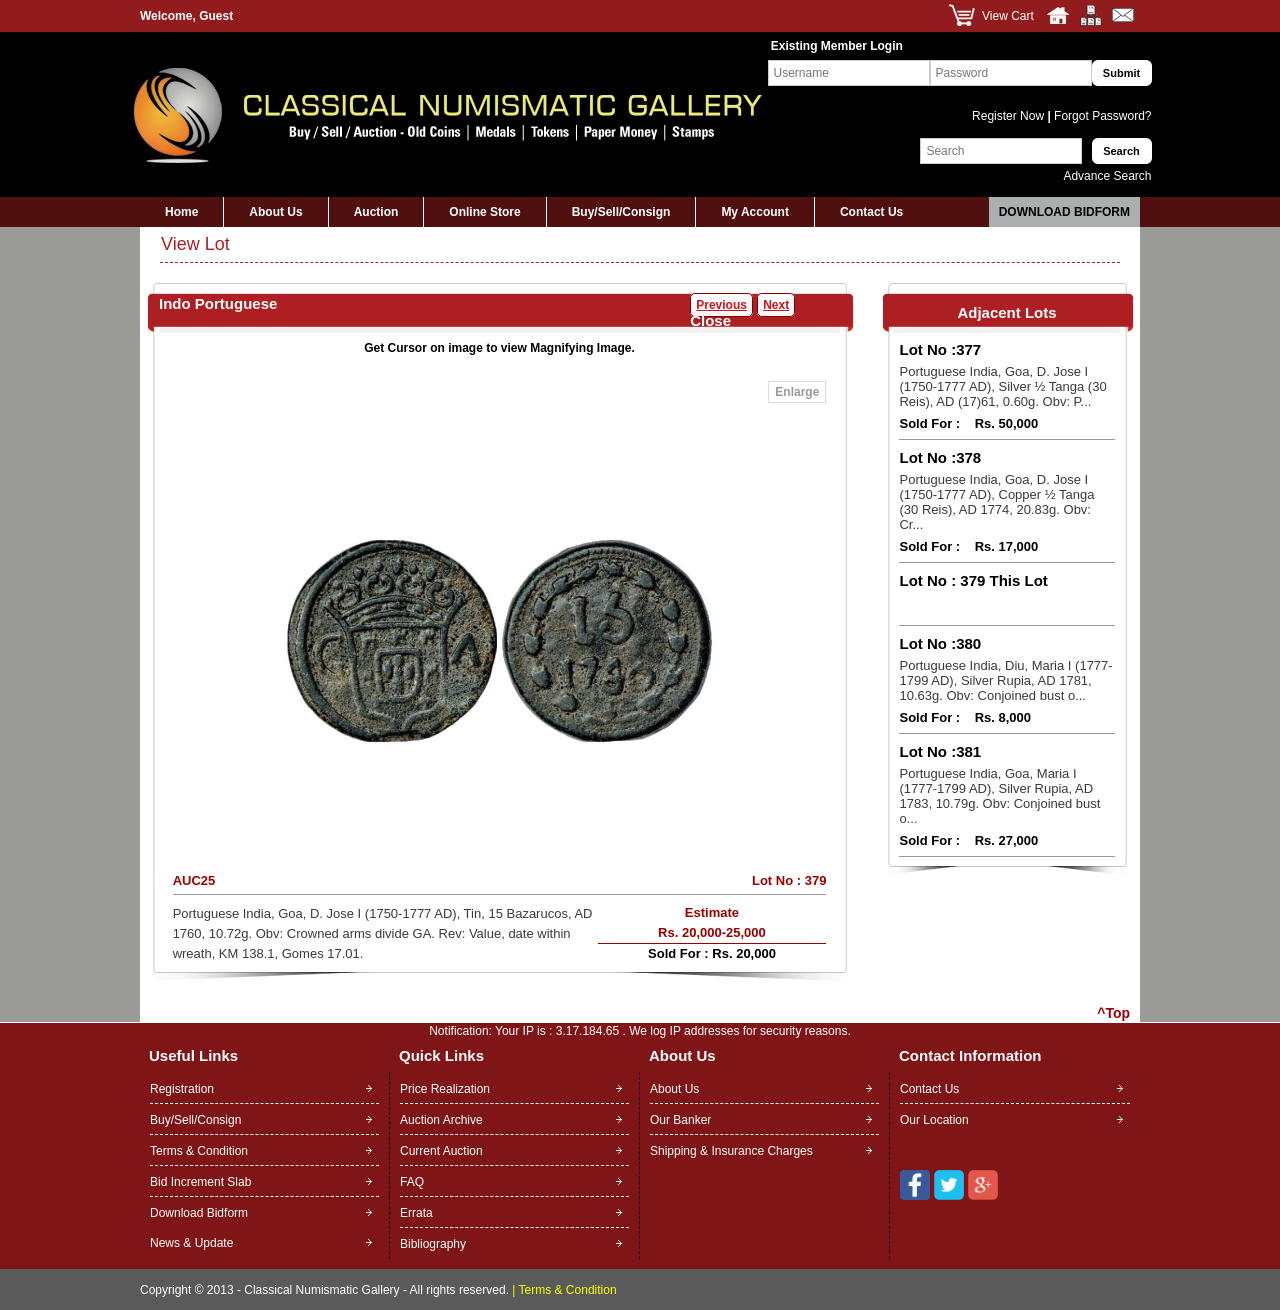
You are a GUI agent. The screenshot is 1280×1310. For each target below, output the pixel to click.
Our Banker (680, 1120)
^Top (1113, 1013)
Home (181, 212)
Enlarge (797, 392)
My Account (755, 212)
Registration (182, 1089)
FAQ (412, 1182)
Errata (416, 1213)
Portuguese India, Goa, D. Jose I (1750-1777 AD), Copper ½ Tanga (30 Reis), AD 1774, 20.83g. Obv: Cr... (996, 502)
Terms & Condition (199, 1151)
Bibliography (433, 1244)
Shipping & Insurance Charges (731, 1151)
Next (776, 305)
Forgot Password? (1101, 116)
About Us (275, 212)
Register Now (1009, 116)
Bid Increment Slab (200, 1182)
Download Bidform (1064, 212)
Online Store (484, 212)
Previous (721, 305)
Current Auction (441, 1151)
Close (710, 320)
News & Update (191, 1243)
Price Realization (445, 1089)
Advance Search (1107, 176)
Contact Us (871, 212)
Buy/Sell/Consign (621, 212)
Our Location (934, 1120)
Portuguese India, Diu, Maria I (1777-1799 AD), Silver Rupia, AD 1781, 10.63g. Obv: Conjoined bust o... (1005, 680)
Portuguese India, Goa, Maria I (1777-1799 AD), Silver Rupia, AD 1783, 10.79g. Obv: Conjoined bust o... (999, 796)
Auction (376, 212)
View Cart (1008, 16)
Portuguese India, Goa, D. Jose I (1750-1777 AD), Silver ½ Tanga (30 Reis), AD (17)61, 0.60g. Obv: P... (1002, 386)
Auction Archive (441, 1120)
